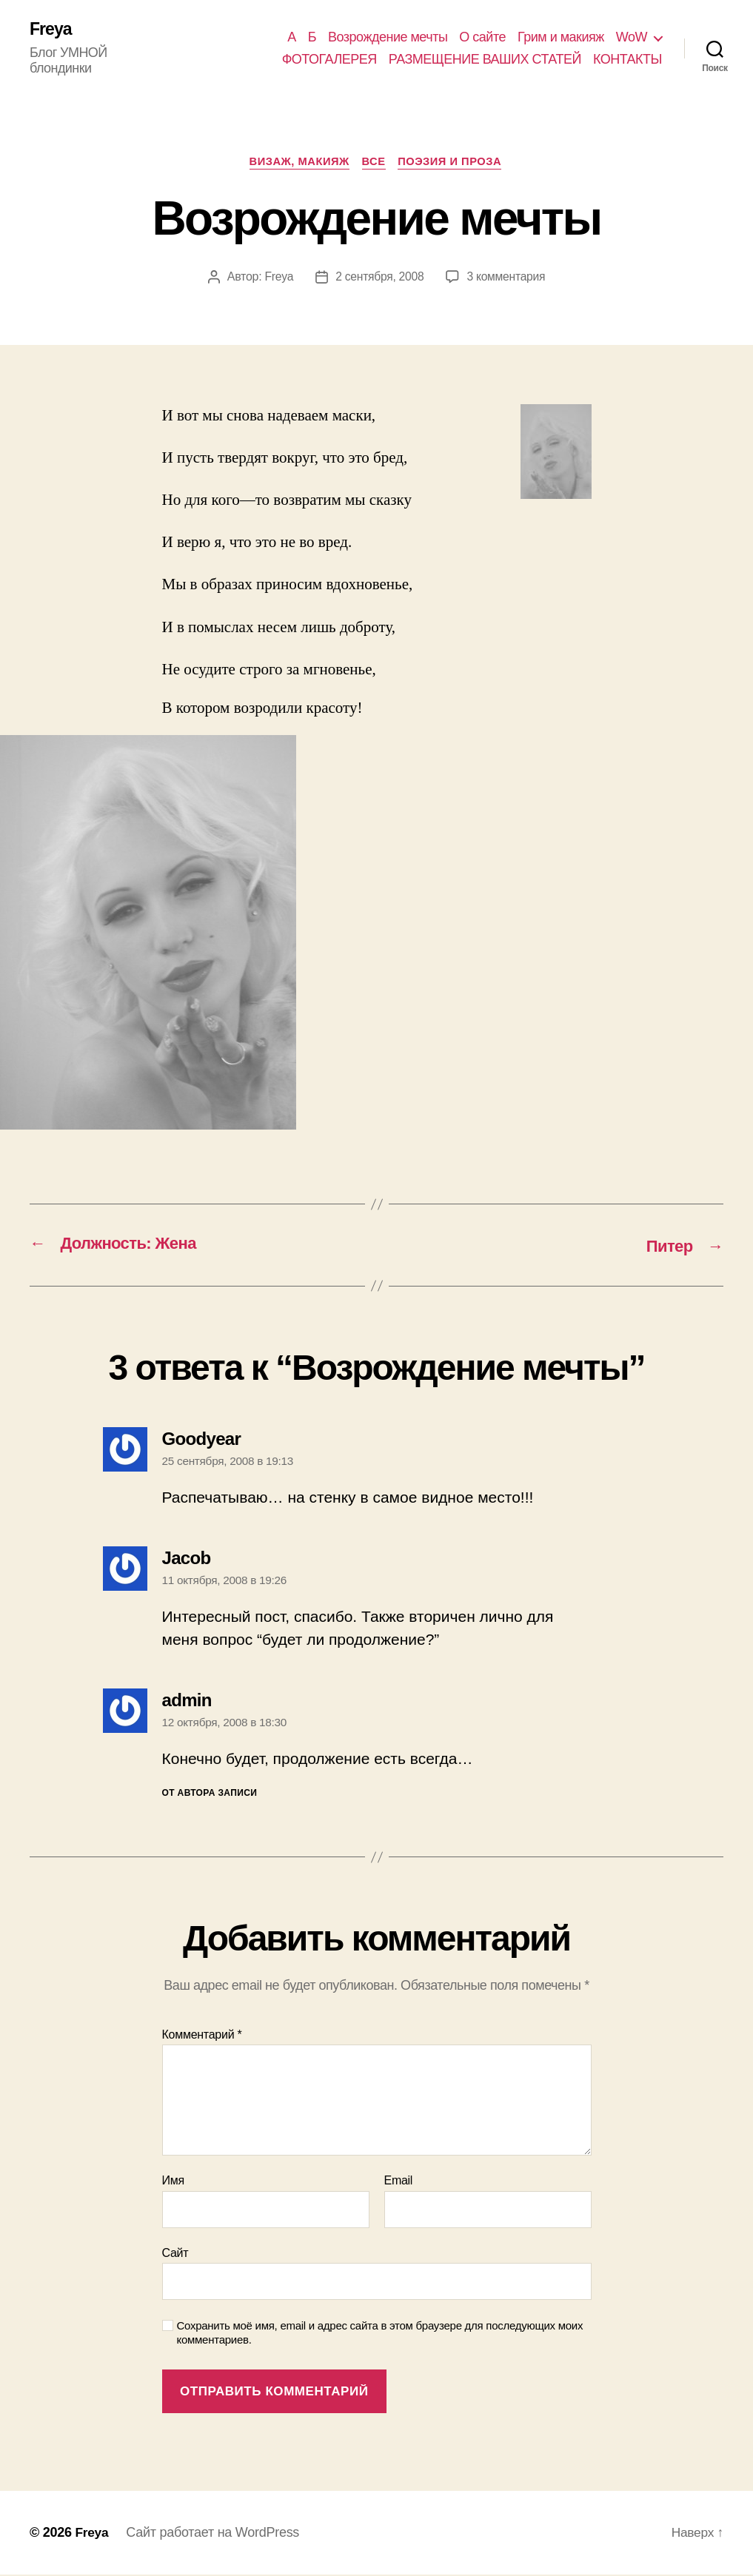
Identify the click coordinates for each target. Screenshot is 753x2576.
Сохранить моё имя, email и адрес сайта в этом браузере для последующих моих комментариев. (380, 2334)
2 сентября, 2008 (379, 278)
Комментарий (202, 2036)
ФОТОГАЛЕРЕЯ (329, 59)
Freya (51, 29)
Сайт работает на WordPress (214, 2533)
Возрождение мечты (387, 37)
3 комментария (507, 278)
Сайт (175, 2255)
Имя (173, 2182)
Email (398, 2182)
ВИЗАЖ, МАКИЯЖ (296, 163)
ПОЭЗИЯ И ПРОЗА (455, 163)
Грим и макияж (561, 37)
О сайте (482, 37)
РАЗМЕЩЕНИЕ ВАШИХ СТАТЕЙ (485, 59)
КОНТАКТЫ (627, 59)
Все (375, 163)
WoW (631, 37)
